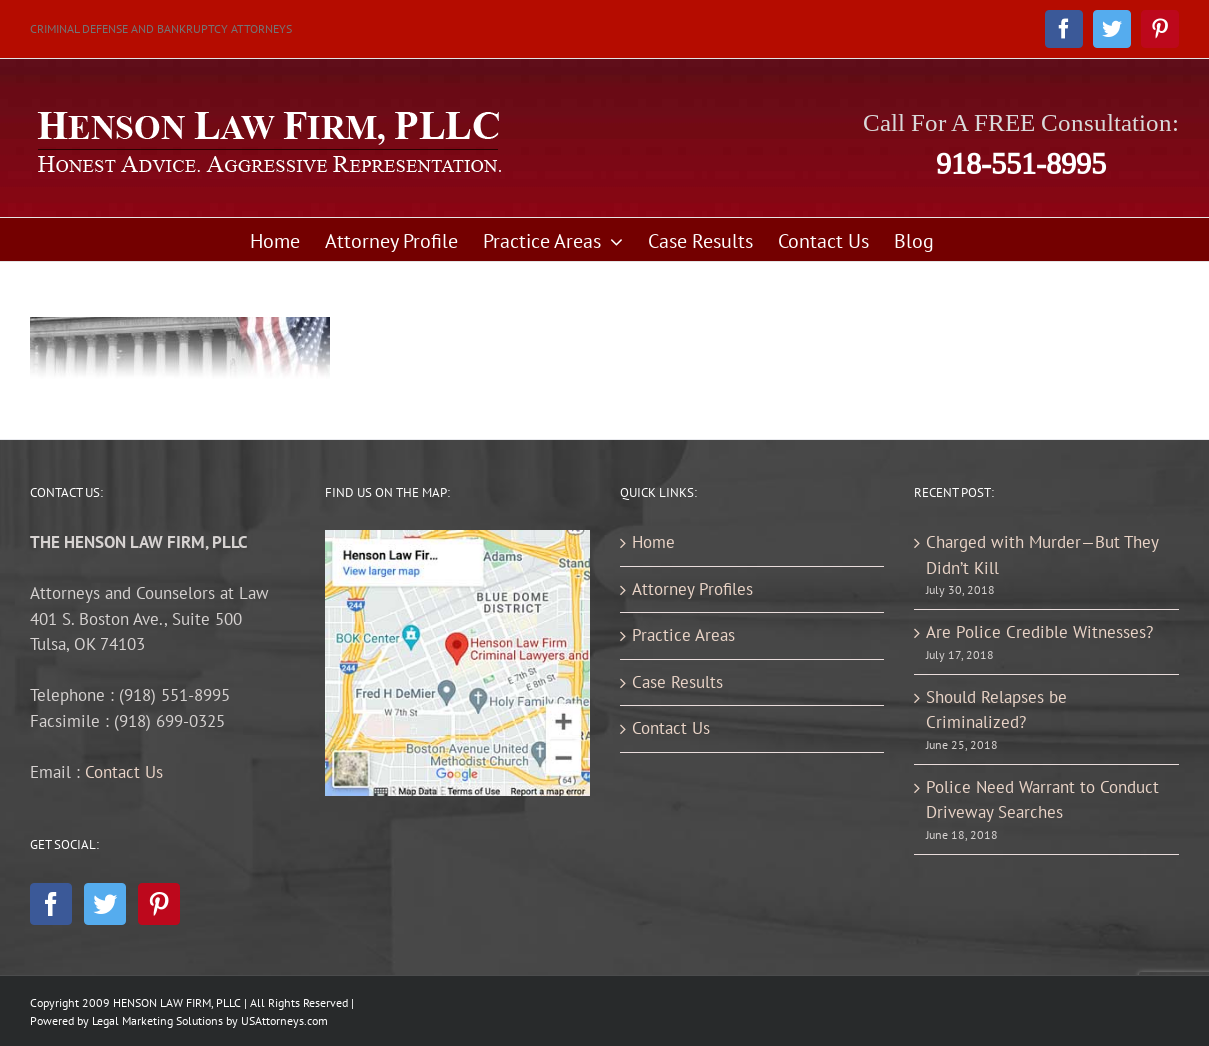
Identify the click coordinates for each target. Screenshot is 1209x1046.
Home (653, 542)
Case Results (677, 682)
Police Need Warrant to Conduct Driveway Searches (1042, 800)
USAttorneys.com (284, 1020)
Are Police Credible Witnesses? (1039, 632)
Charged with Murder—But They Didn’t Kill (1042, 555)
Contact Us (124, 772)
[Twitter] (105, 904)
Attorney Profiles (692, 589)
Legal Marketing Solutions (157, 1020)
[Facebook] (51, 904)
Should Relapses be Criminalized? (996, 710)
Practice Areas (683, 635)
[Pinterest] (159, 904)
